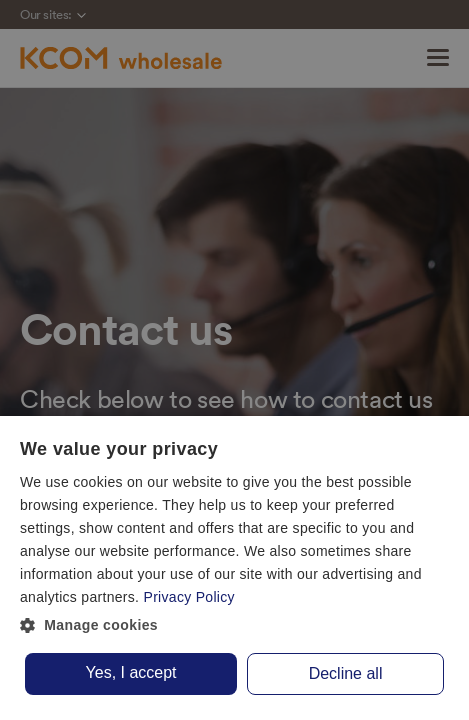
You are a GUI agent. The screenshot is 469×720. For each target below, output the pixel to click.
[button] (234, 626)
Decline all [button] (346, 673)
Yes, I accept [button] (131, 672)
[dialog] (234, 568)
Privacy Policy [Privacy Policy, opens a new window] (189, 597)
